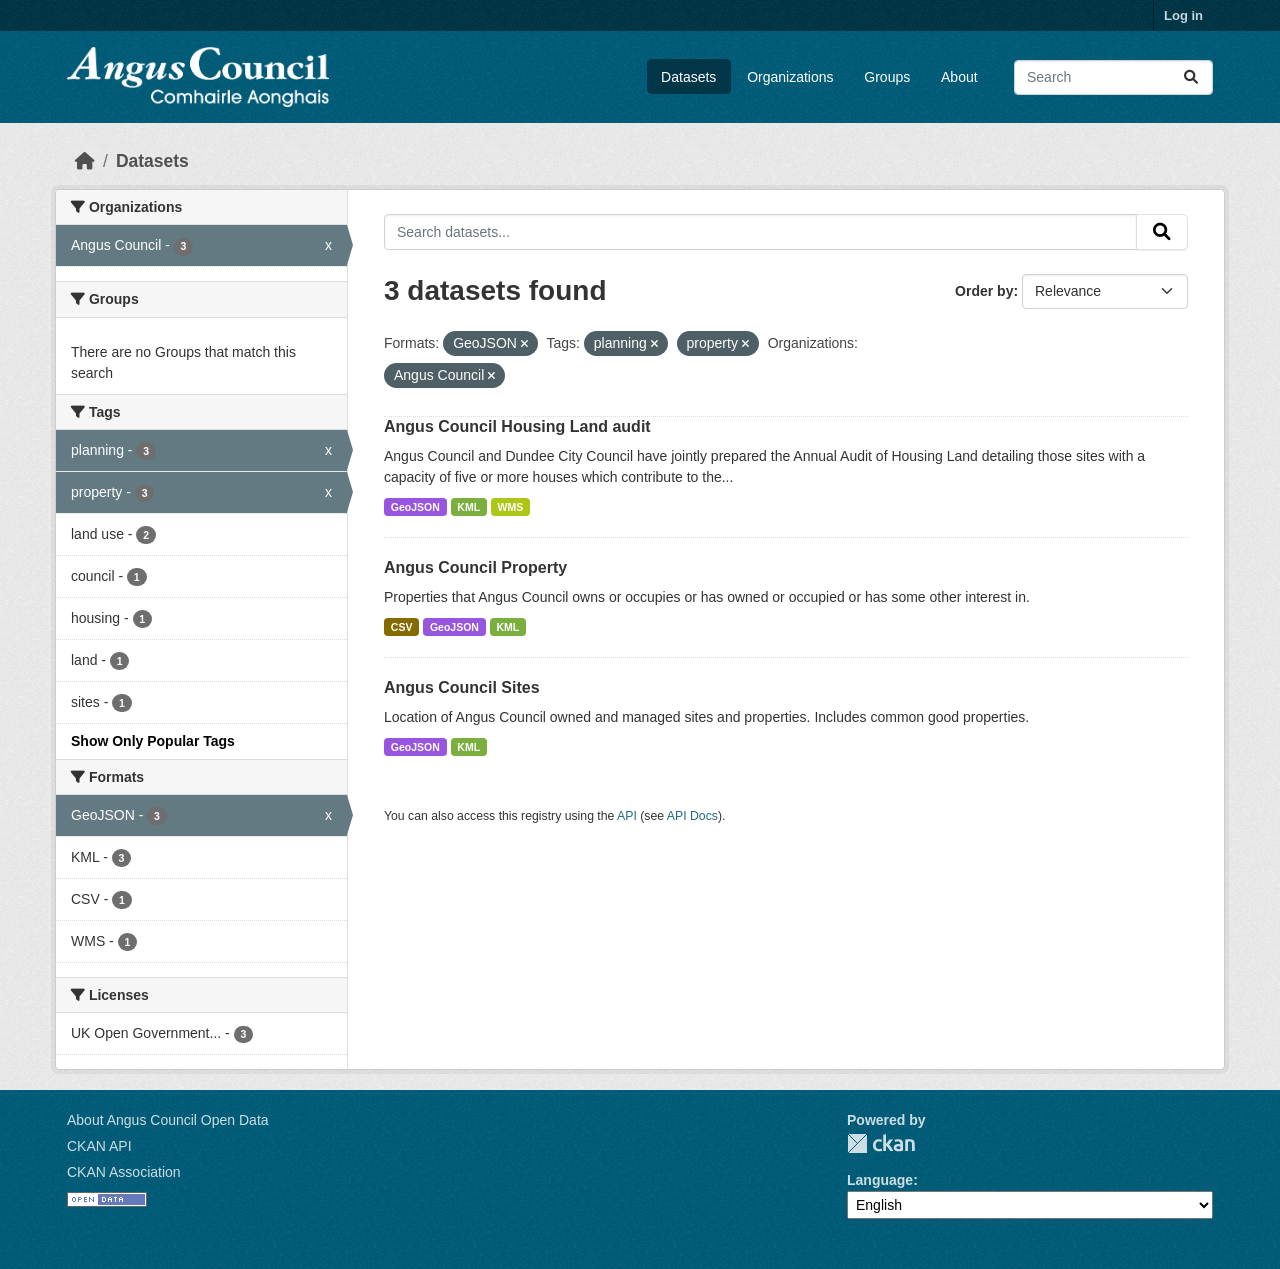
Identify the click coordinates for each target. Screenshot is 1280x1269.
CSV (402, 627)
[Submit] (1191, 77)
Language (880, 1180)
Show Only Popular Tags (153, 741)
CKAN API (99, 1146)
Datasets (688, 77)
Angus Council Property (475, 567)
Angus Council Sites (462, 687)
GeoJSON (415, 507)
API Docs (692, 816)
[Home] (85, 161)
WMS (511, 507)
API (627, 816)
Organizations (790, 77)
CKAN (881, 1143)
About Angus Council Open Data (168, 1120)
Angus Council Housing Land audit (517, 426)
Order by (984, 291)
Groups (887, 77)
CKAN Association (124, 1172)
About (959, 77)
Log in (1183, 15)
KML (468, 507)
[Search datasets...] (1113, 77)
